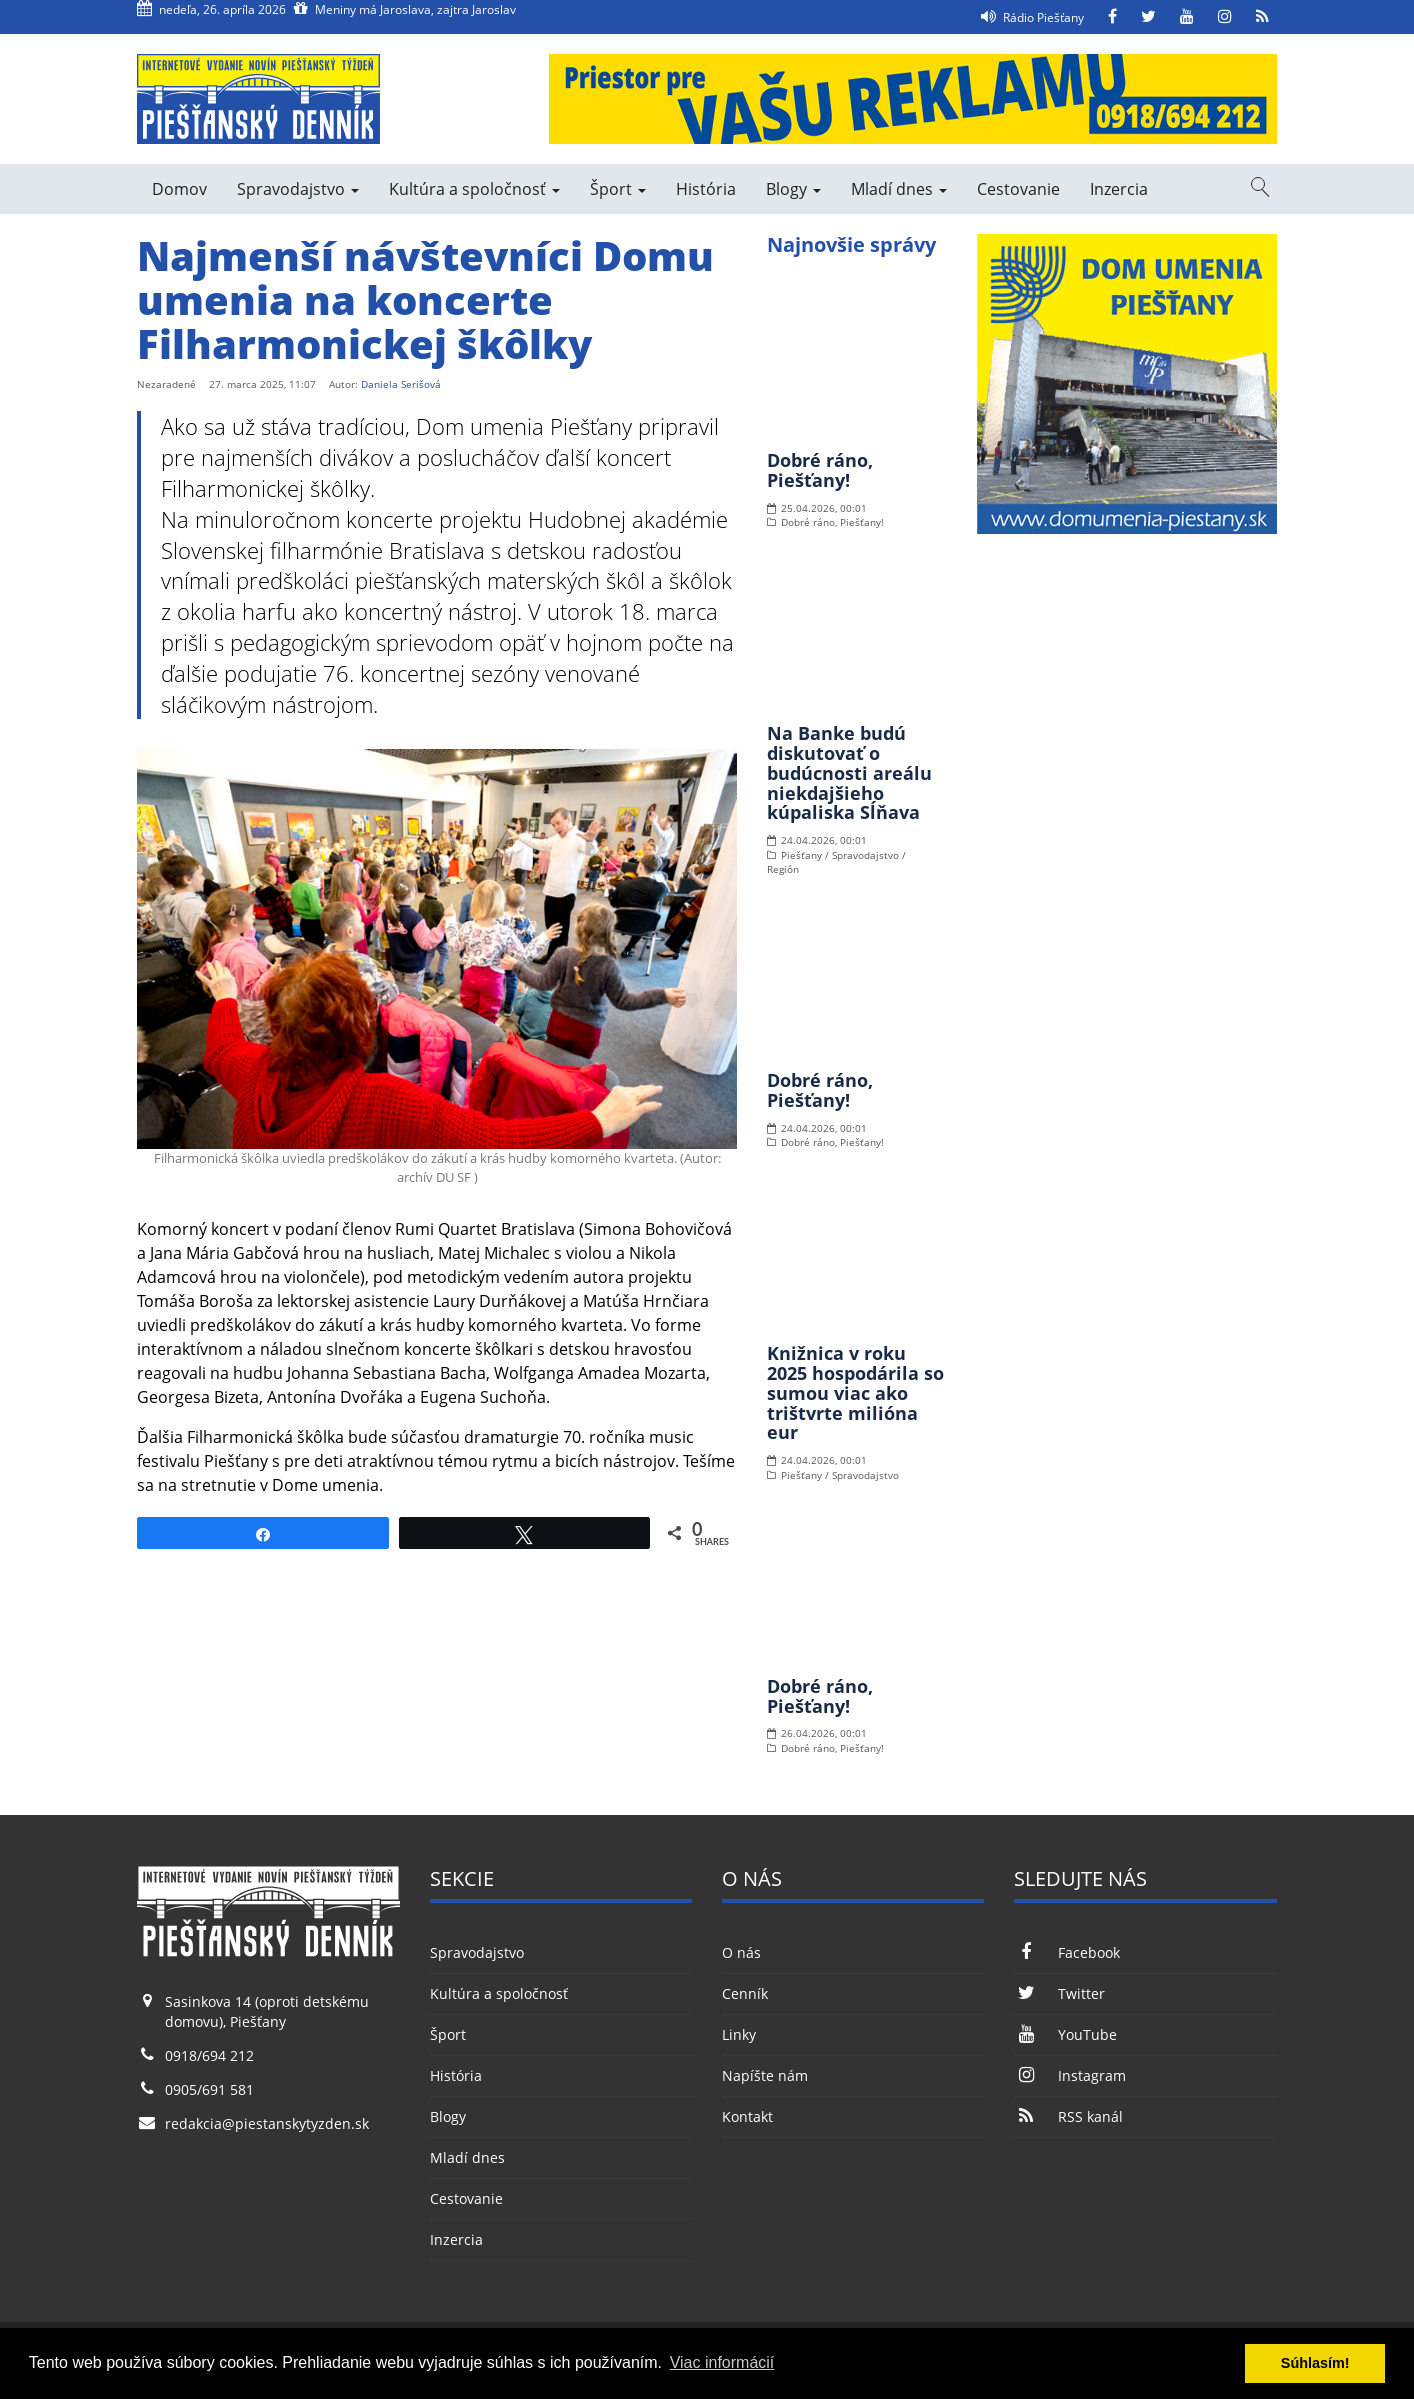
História (706, 189)
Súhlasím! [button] (1315, 2363)
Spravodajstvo (298, 189)
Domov (179, 189)
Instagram (1069, 2075)
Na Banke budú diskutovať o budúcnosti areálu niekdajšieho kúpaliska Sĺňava (849, 772)
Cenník (745, 1993)
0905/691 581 (209, 2089)
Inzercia (1119, 189)
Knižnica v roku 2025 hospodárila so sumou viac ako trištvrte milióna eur (855, 1392)
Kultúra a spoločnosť (474, 189)
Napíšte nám (765, 2075)
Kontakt (747, 2116)
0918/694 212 (209, 2055)
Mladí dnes (899, 189)
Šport (618, 189)
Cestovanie (1018, 189)
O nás (741, 1952)
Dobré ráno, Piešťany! (820, 470)
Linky (739, 2034)
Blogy (793, 189)
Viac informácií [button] (722, 2362)
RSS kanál (1068, 2116)
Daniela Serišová (401, 384)
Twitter (1059, 1993)
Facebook (1066, 1952)
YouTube (1065, 2034)
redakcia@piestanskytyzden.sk (267, 2123)
